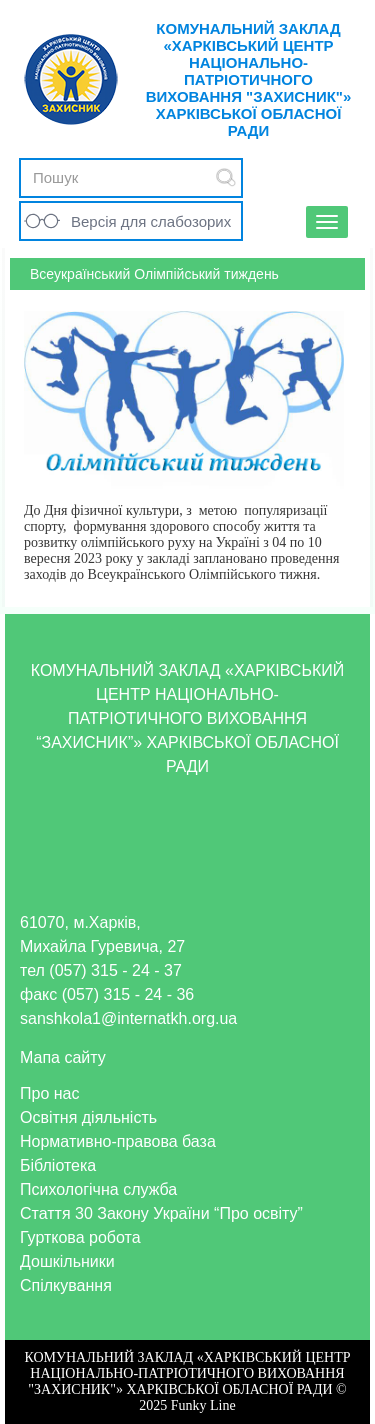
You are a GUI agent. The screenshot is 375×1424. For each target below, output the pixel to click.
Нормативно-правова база (118, 1141)
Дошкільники (67, 1261)
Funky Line (203, 1405)
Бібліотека (58, 1165)
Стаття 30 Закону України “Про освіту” (161, 1213)
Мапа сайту (63, 1057)
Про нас (49, 1093)
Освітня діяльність (88, 1117)
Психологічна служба (98, 1189)
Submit (226, 177)
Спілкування (66, 1285)
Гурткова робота (80, 1237)
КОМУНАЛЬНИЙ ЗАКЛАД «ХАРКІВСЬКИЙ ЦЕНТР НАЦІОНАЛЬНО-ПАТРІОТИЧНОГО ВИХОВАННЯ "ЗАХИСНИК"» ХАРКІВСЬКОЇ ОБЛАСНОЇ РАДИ (249, 79)
